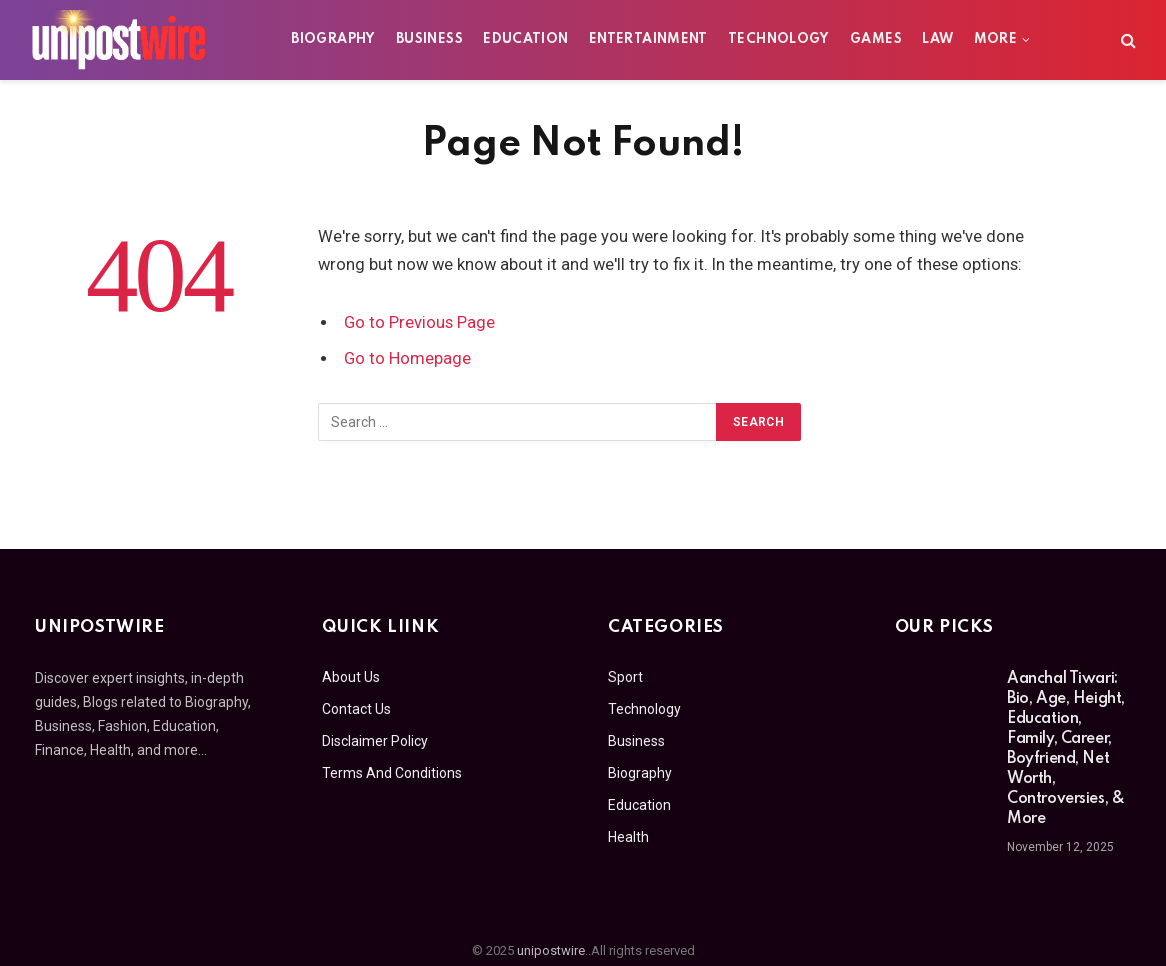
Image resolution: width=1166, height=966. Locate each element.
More (995, 39)
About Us (351, 677)
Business (429, 39)
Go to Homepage (407, 358)
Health (628, 837)
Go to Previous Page (419, 322)
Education (525, 39)
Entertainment (648, 39)
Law (937, 39)
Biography (333, 39)
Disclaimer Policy (375, 741)
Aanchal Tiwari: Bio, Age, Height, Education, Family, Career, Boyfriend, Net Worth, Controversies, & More (1066, 749)
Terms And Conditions (392, 773)
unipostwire (551, 950)
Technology (779, 39)
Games (876, 39)
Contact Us (356, 709)
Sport (625, 677)
